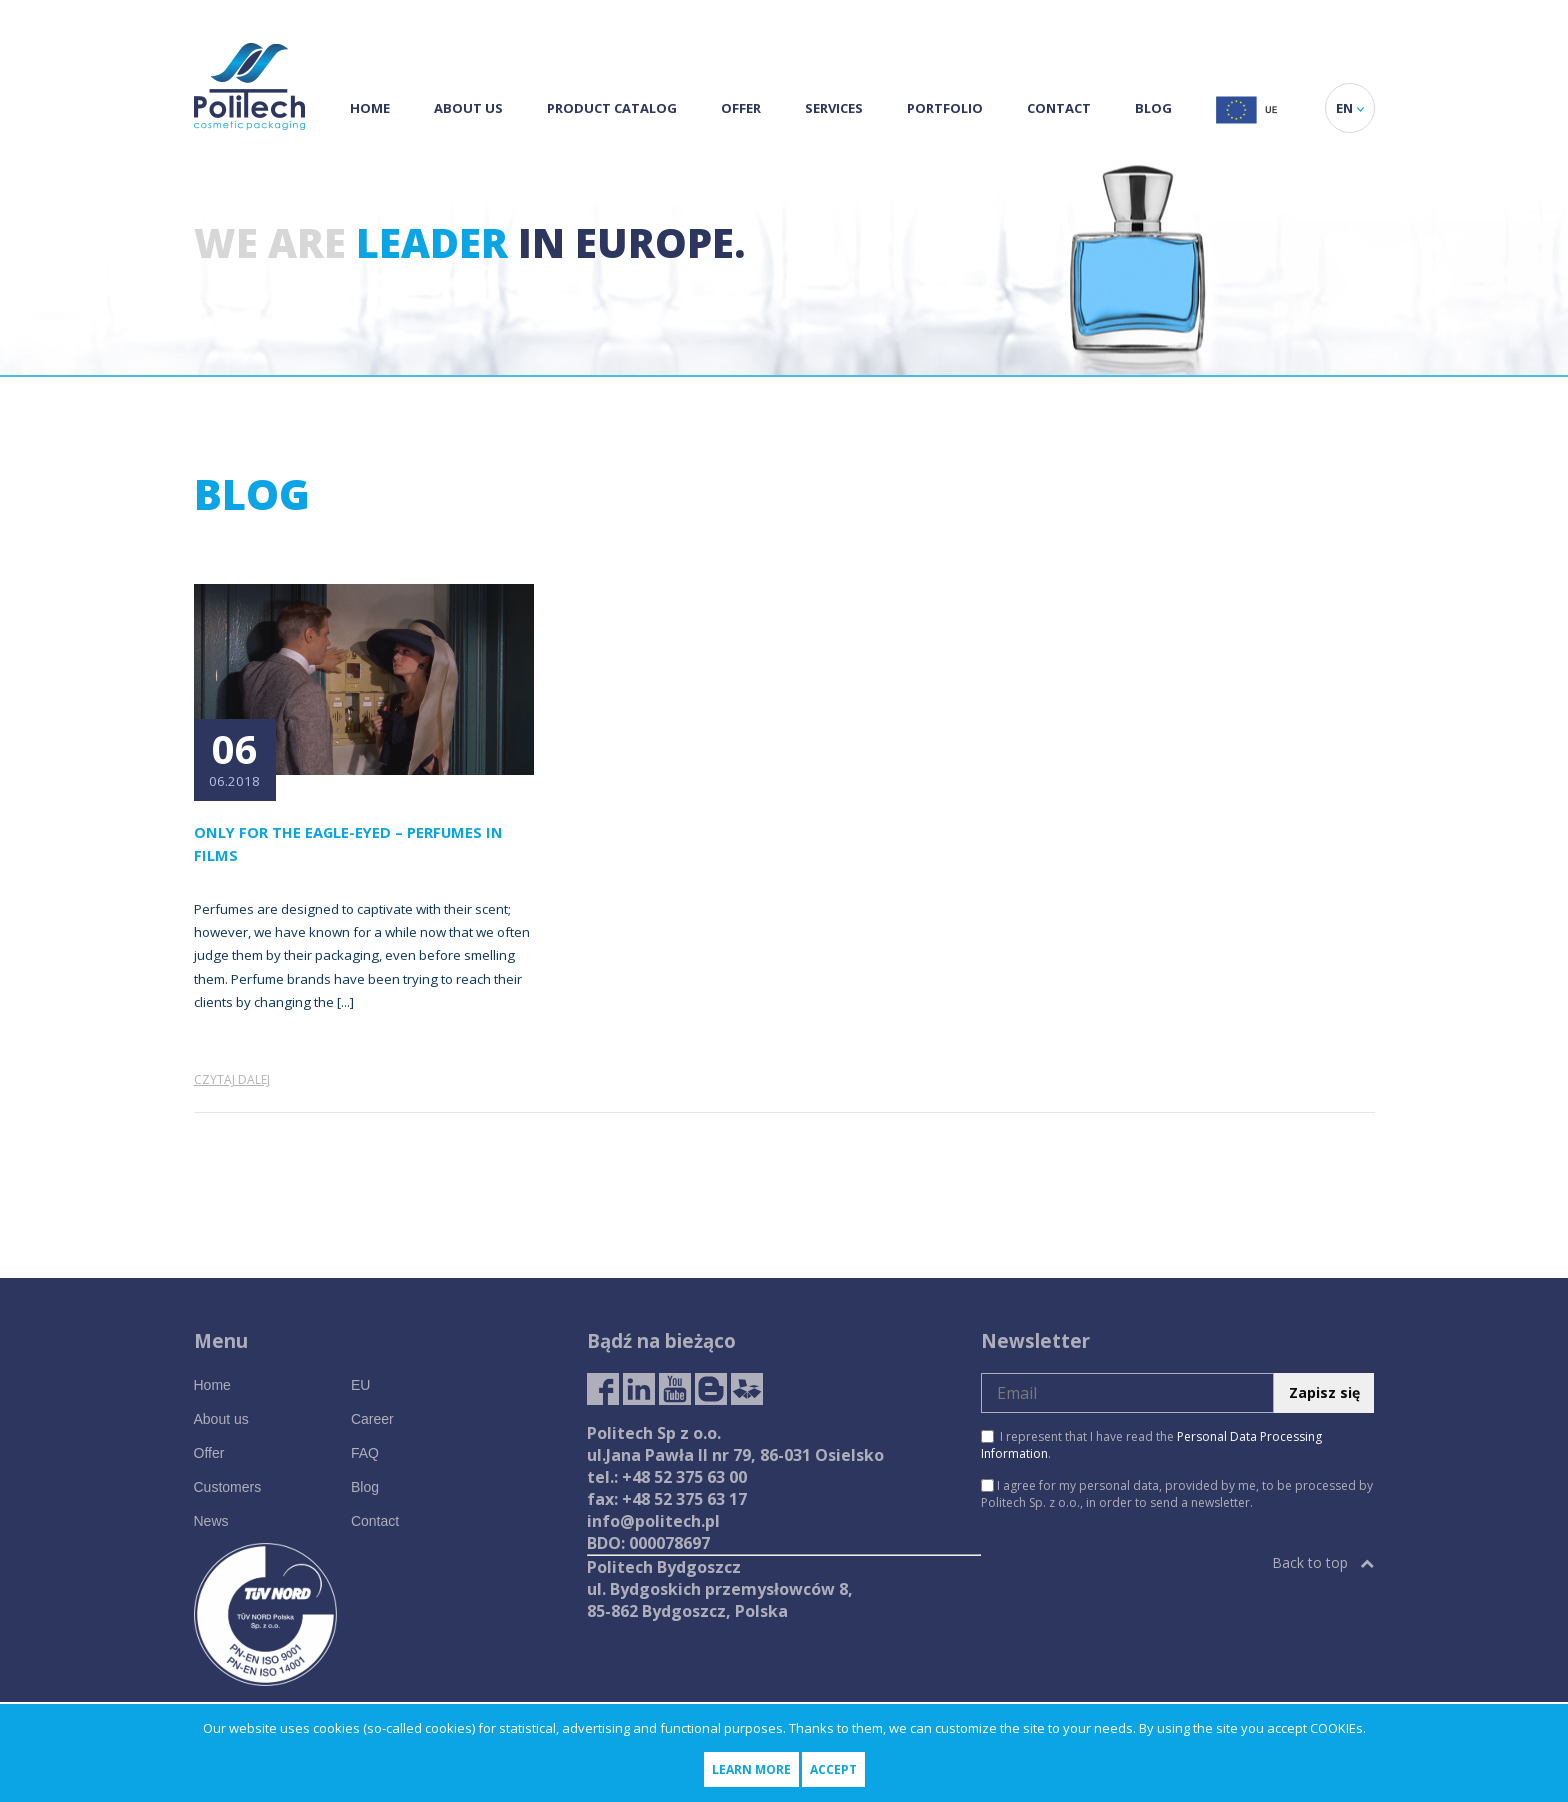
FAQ (365, 1453)
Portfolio (945, 108)
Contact (1059, 108)
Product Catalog (612, 108)
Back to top (1323, 1562)
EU (360, 1385)
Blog (1153, 108)
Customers (228, 1487)
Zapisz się (1324, 1392)
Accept (833, 1769)
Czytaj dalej (232, 1079)
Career (372, 1419)
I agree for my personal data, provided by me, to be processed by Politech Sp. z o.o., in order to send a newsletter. (1177, 1494)
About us (468, 108)
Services (834, 108)
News (211, 1521)
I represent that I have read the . (1151, 1445)
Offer (741, 108)
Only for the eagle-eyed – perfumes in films (348, 843)
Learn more (751, 1769)
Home (370, 108)
